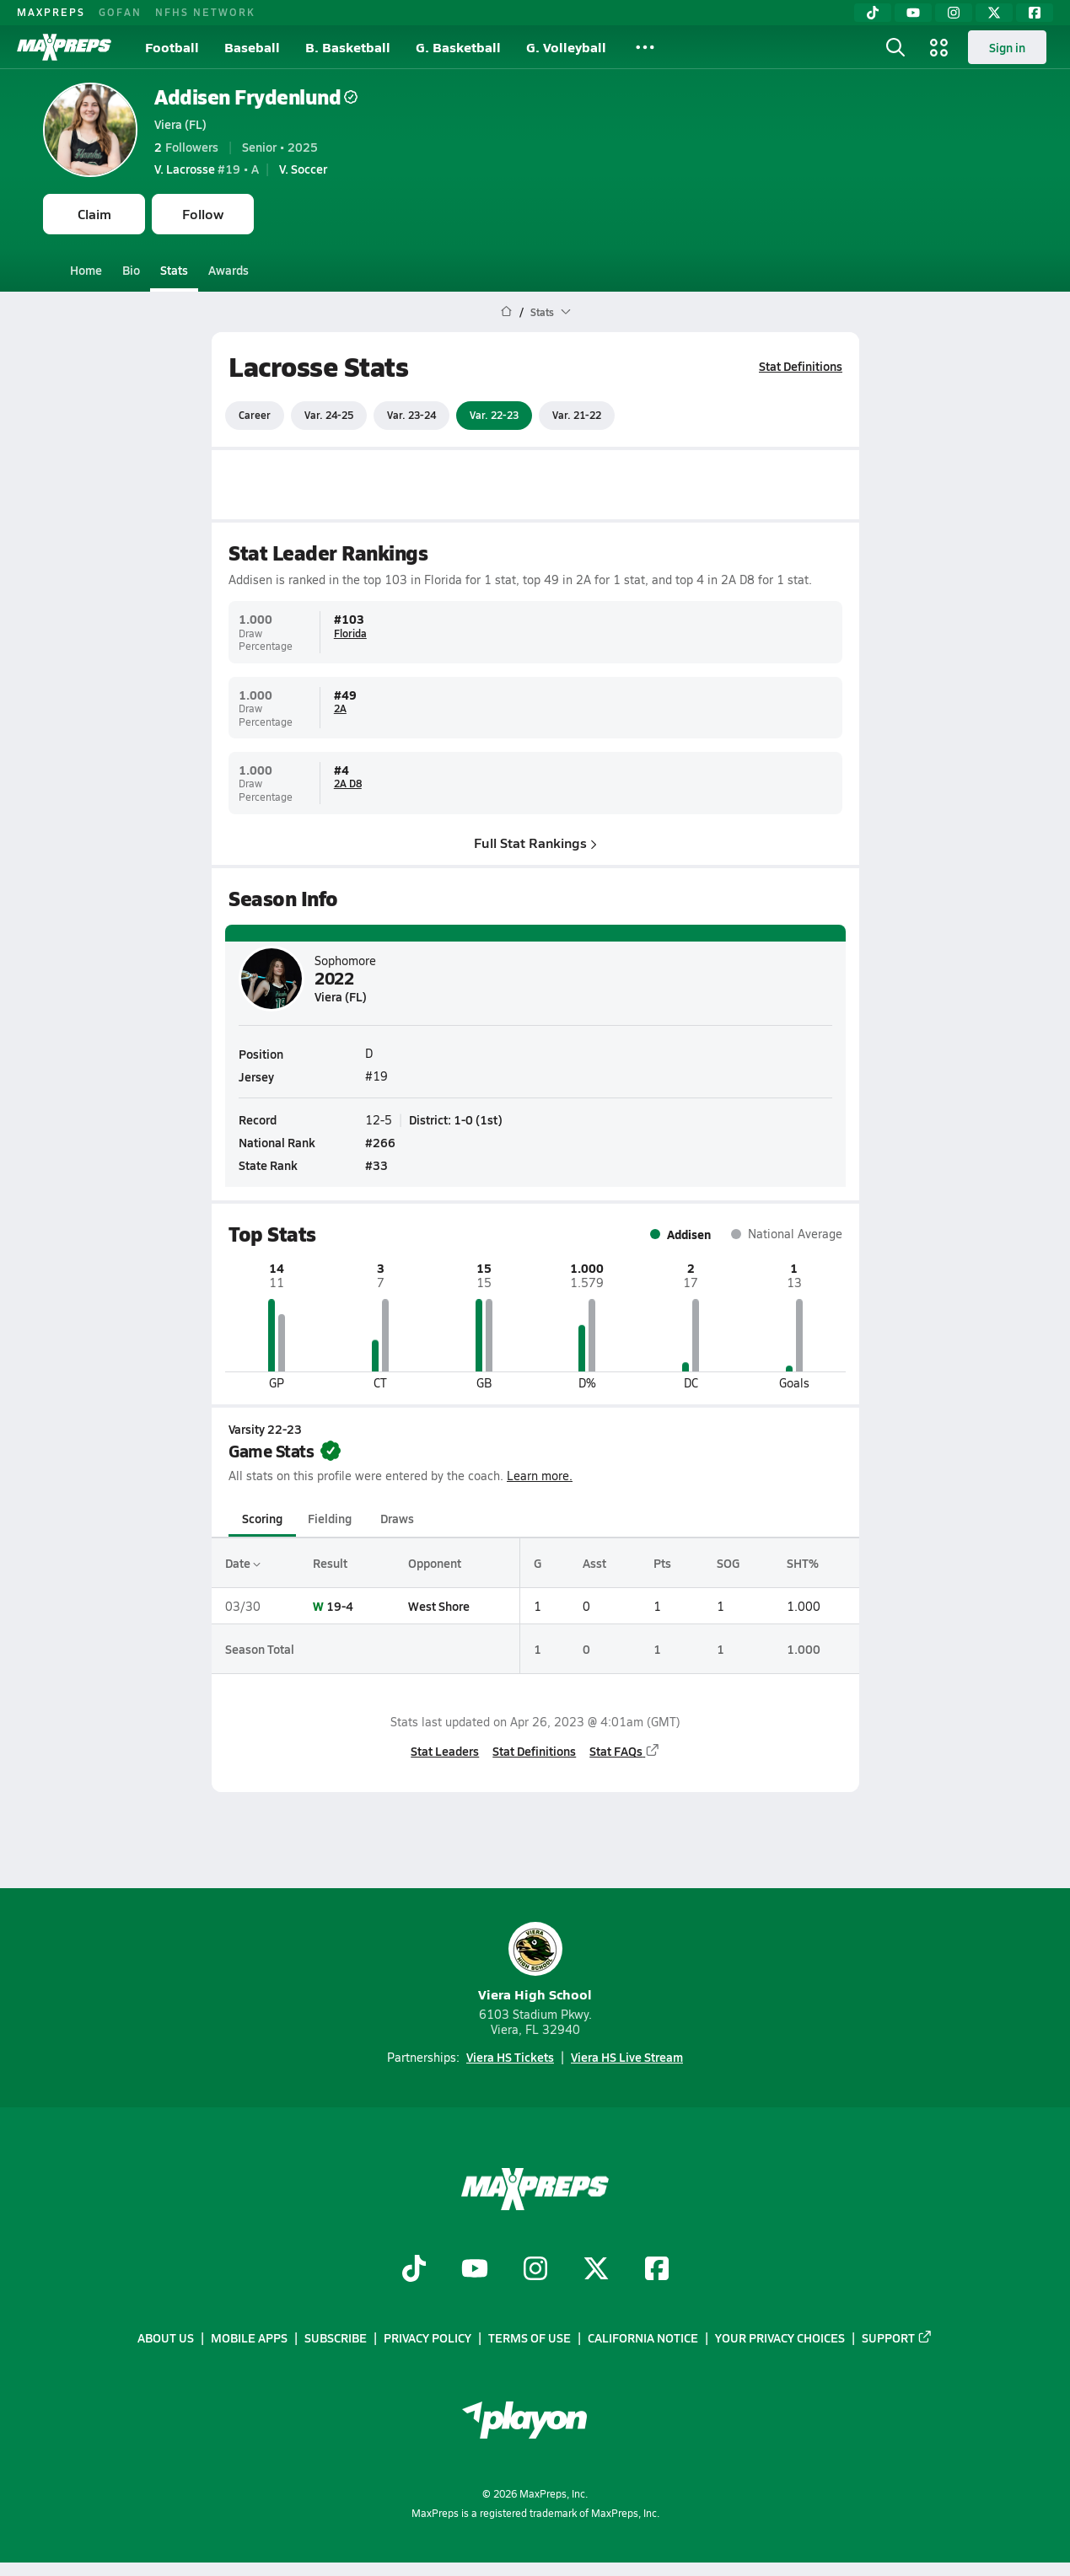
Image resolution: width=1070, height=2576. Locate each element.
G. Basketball (458, 46)
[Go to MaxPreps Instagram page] (535, 2270)
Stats (174, 269)
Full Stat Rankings (535, 841)
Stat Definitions (800, 365)
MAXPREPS (51, 12)
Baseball (252, 46)
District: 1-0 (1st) (456, 1119)
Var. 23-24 (411, 414)
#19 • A (206, 168)
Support (897, 2337)
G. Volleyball (566, 46)
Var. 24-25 (328, 414)
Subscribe (335, 2337)
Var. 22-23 (494, 414)
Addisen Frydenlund (256, 96)
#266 (380, 1142)
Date (243, 1562)
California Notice (643, 2337)
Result (330, 1562)
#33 (376, 1165)
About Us (165, 2337)
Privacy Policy (427, 2337)
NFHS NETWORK (205, 12)
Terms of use (529, 2337)
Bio (131, 269)
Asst (593, 1562)
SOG (728, 1562)
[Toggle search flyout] (895, 47)
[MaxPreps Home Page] (506, 311)
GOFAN (120, 12)
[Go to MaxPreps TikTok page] (414, 2270)
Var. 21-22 (576, 414)
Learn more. (540, 1476)
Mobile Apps (249, 2337)
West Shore (439, 1605)
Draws (397, 1518)
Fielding (330, 1518)
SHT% (803, 1562)
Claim (94, 213)
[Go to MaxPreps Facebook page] (656, 2270)
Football (172, 46)
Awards (228, 269)
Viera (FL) (180, 123)
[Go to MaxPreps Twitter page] (596, 2270)
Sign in (1007, 47)
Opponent (434, 1562)
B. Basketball (347, 46)
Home (86, 269)
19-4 (339, 1605)
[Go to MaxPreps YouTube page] (474, 2270)
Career (255, 414)
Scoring (262, 1518)
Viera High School (535, 1963)
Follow (202, 213)
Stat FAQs (624, 1750)
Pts (662, 1562)
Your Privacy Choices (780, 2337)
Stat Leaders (445, 1750)
